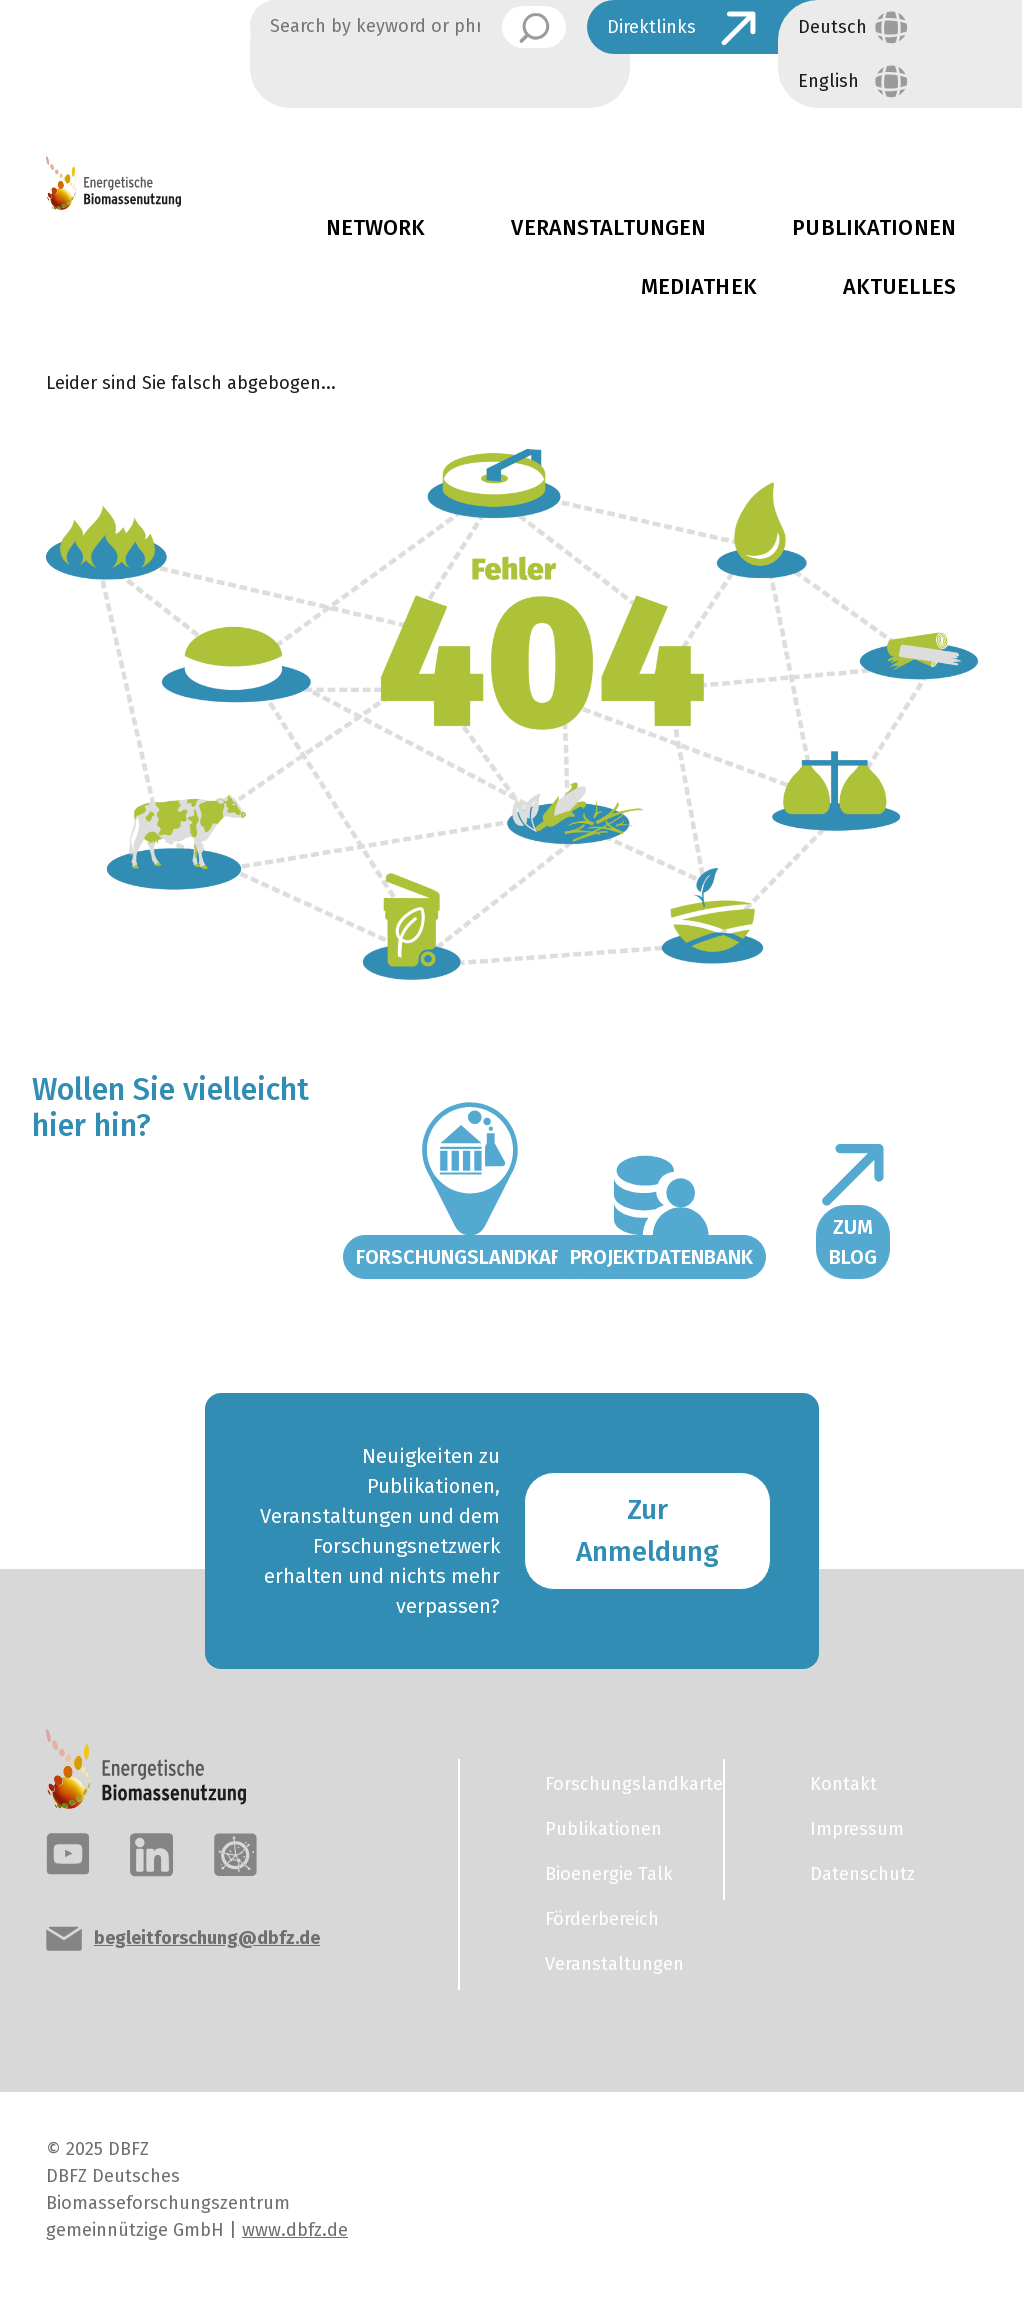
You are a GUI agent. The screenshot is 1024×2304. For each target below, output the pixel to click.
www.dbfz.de (295, 2230)
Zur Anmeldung (647, 1530)
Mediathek (699, 287)
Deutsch (832, 27)
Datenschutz (862, 1874)
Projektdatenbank (661, 1257)
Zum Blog (853, 1242)
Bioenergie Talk (609, 1874)
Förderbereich (602, 1919)
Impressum (857, 1829)
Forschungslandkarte (470, 1257)
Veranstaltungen (608, 228)
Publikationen (603, 1829)
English (828, 81)
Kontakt (843, 1784)
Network (376, 228)
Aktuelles (899, 287)
